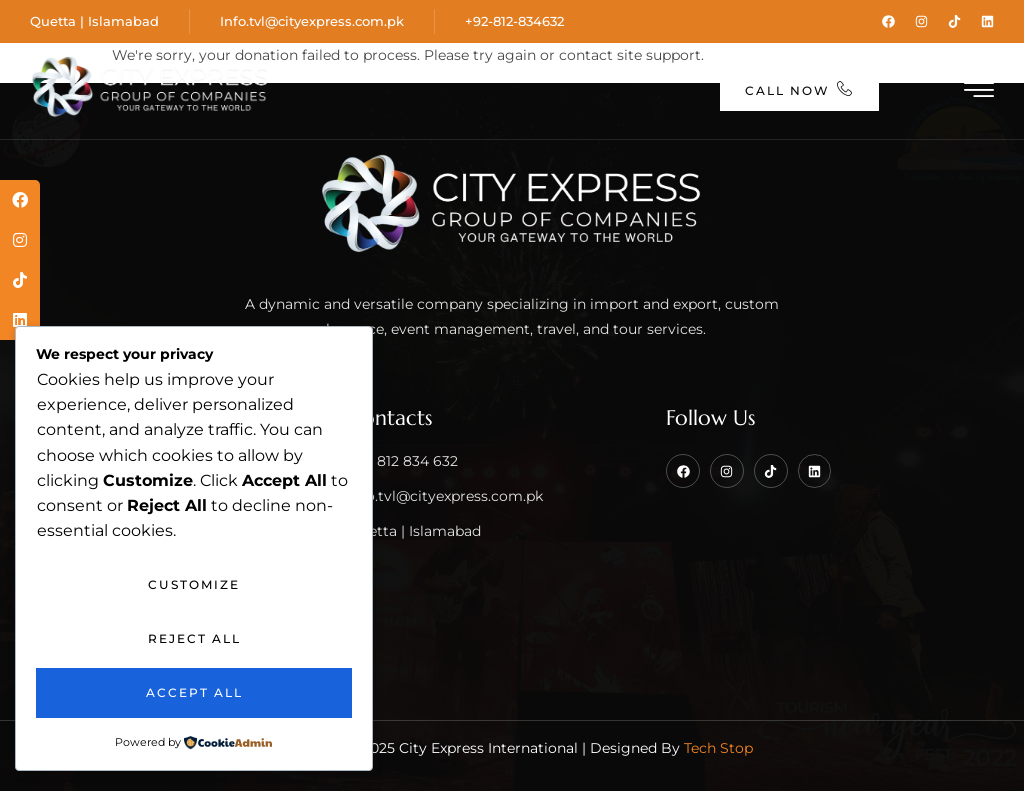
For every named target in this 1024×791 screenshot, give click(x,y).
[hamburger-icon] (980, 92)
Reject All (194, 638)
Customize (194, 584)
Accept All (194, 692)
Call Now (799, 89)
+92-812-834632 (514, 21)
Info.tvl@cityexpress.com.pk (312, 21)
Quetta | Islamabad (94, 21)
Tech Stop (718, 748)
